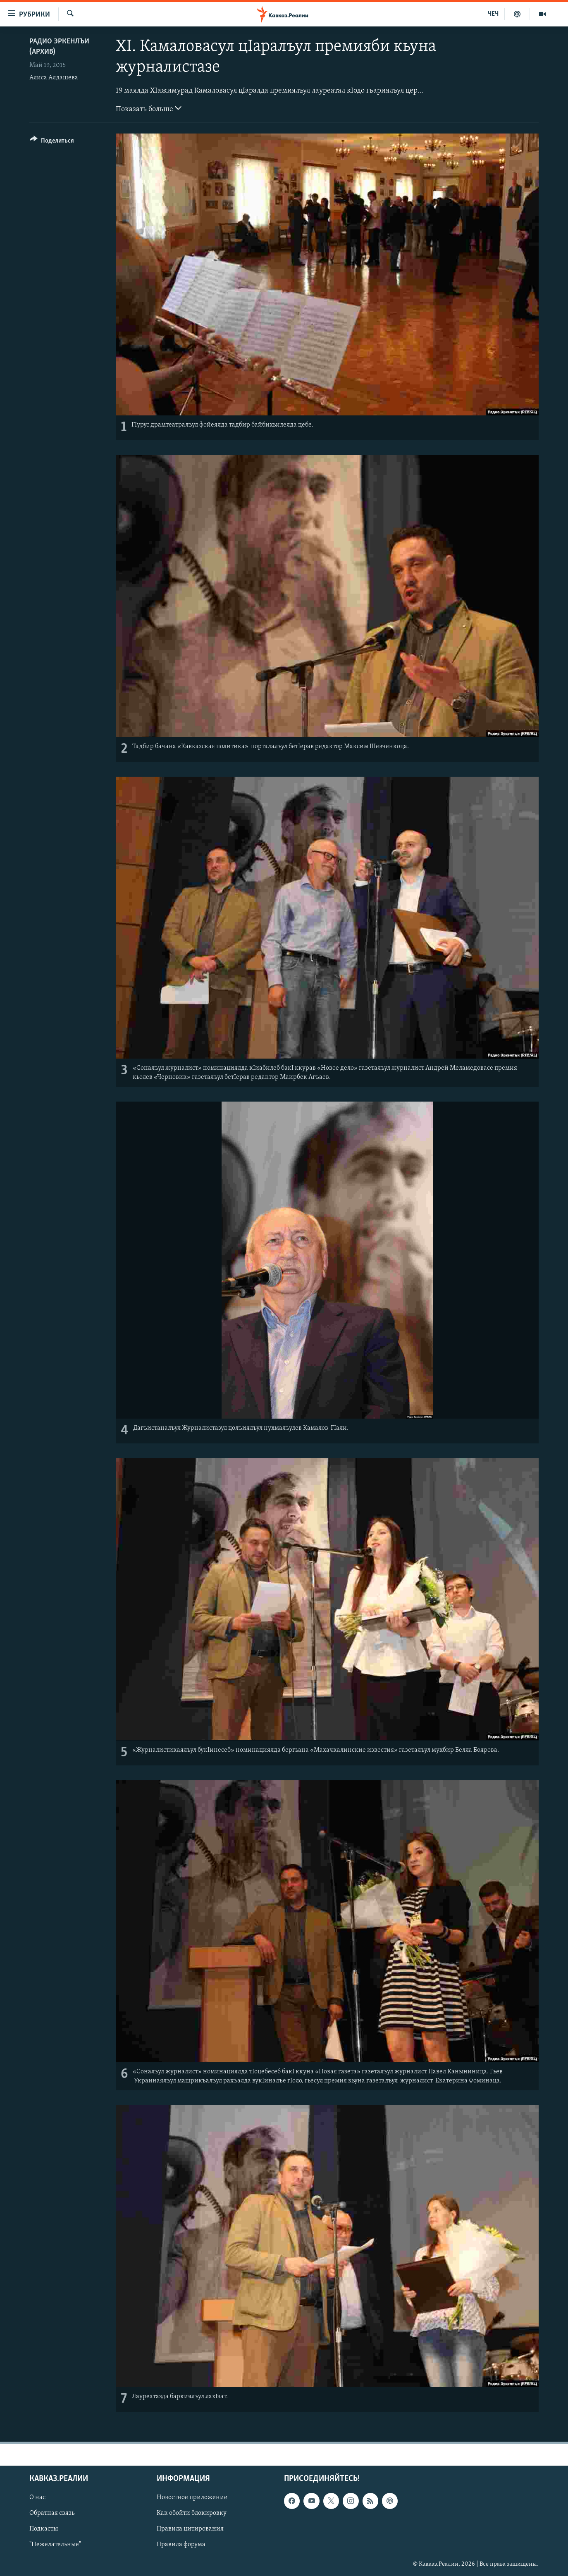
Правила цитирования (190, 2529)
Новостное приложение (192, 2497)
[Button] (52, 142)
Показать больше (148, 108)
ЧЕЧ (493, 14)
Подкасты (43, 2529)
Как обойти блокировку (192, 2513)
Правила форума (181, 2544)
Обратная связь (51, 2513)
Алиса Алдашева (53, 77)
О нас (37, 2497)
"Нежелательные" (55, 2544)
